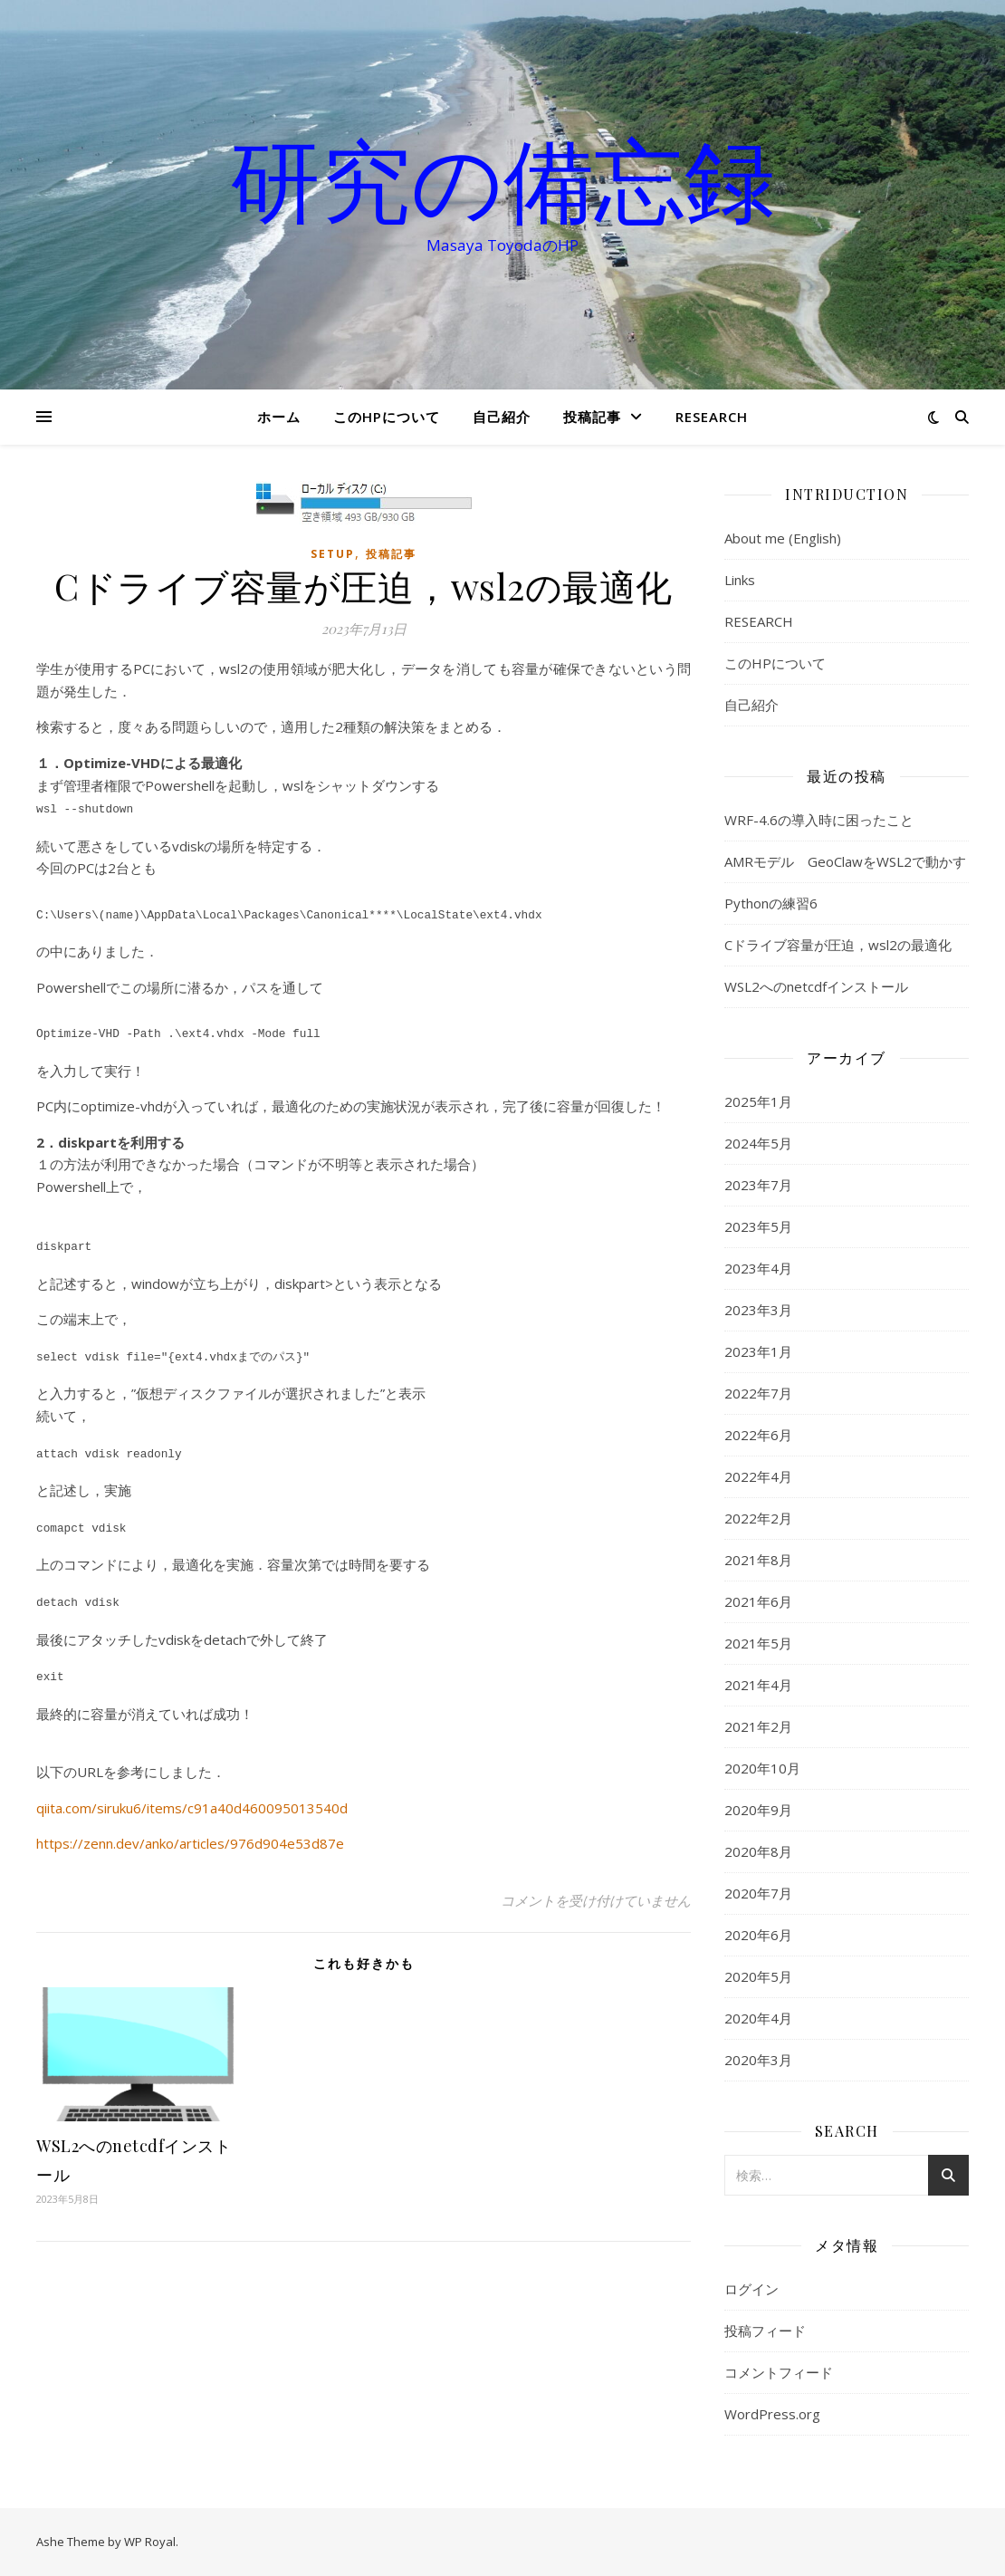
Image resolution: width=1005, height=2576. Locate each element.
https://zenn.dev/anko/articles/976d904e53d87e (190, 1827)
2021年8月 (758, 1560)
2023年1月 (758, 1351)
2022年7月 (758, 1393)
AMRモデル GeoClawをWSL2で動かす (845, 861)
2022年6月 (758, 1435)
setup (333, 554)
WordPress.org (772, 2414)
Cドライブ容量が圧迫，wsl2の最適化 (838, 945)
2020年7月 (758, 1893)
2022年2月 (758, 1518)
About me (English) (782, 538)
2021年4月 (758, 1685)
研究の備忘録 (502, 178)
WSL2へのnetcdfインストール (816, 986)
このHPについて (386, 417)
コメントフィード (778, 2372)
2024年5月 (758, 1143)
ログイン (751, 2289)
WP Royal (150, 2541)
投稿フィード (765, 2330)
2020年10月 (762, 1768)
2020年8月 (758, 1851)
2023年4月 (758, 1268)
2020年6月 (758, 1935)
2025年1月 (758, 1101)
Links (739, 580)
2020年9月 (758, 1810)
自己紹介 (502, 417)
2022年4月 (758, 1476)
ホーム (279, 417)
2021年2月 (758, 1726)
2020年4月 (758, 2018)
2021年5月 (758, 1643)
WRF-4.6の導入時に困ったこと (819, 820)
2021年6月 (758, 1601)
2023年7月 (758, 1185)
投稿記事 (592, 417)
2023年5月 (758, 1226)
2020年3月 (758, 2060)
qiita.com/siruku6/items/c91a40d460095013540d (192, 1792)
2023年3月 (758, 1310)
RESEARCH (711, 417)
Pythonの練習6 (771, 903)
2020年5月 (758, 1976)
